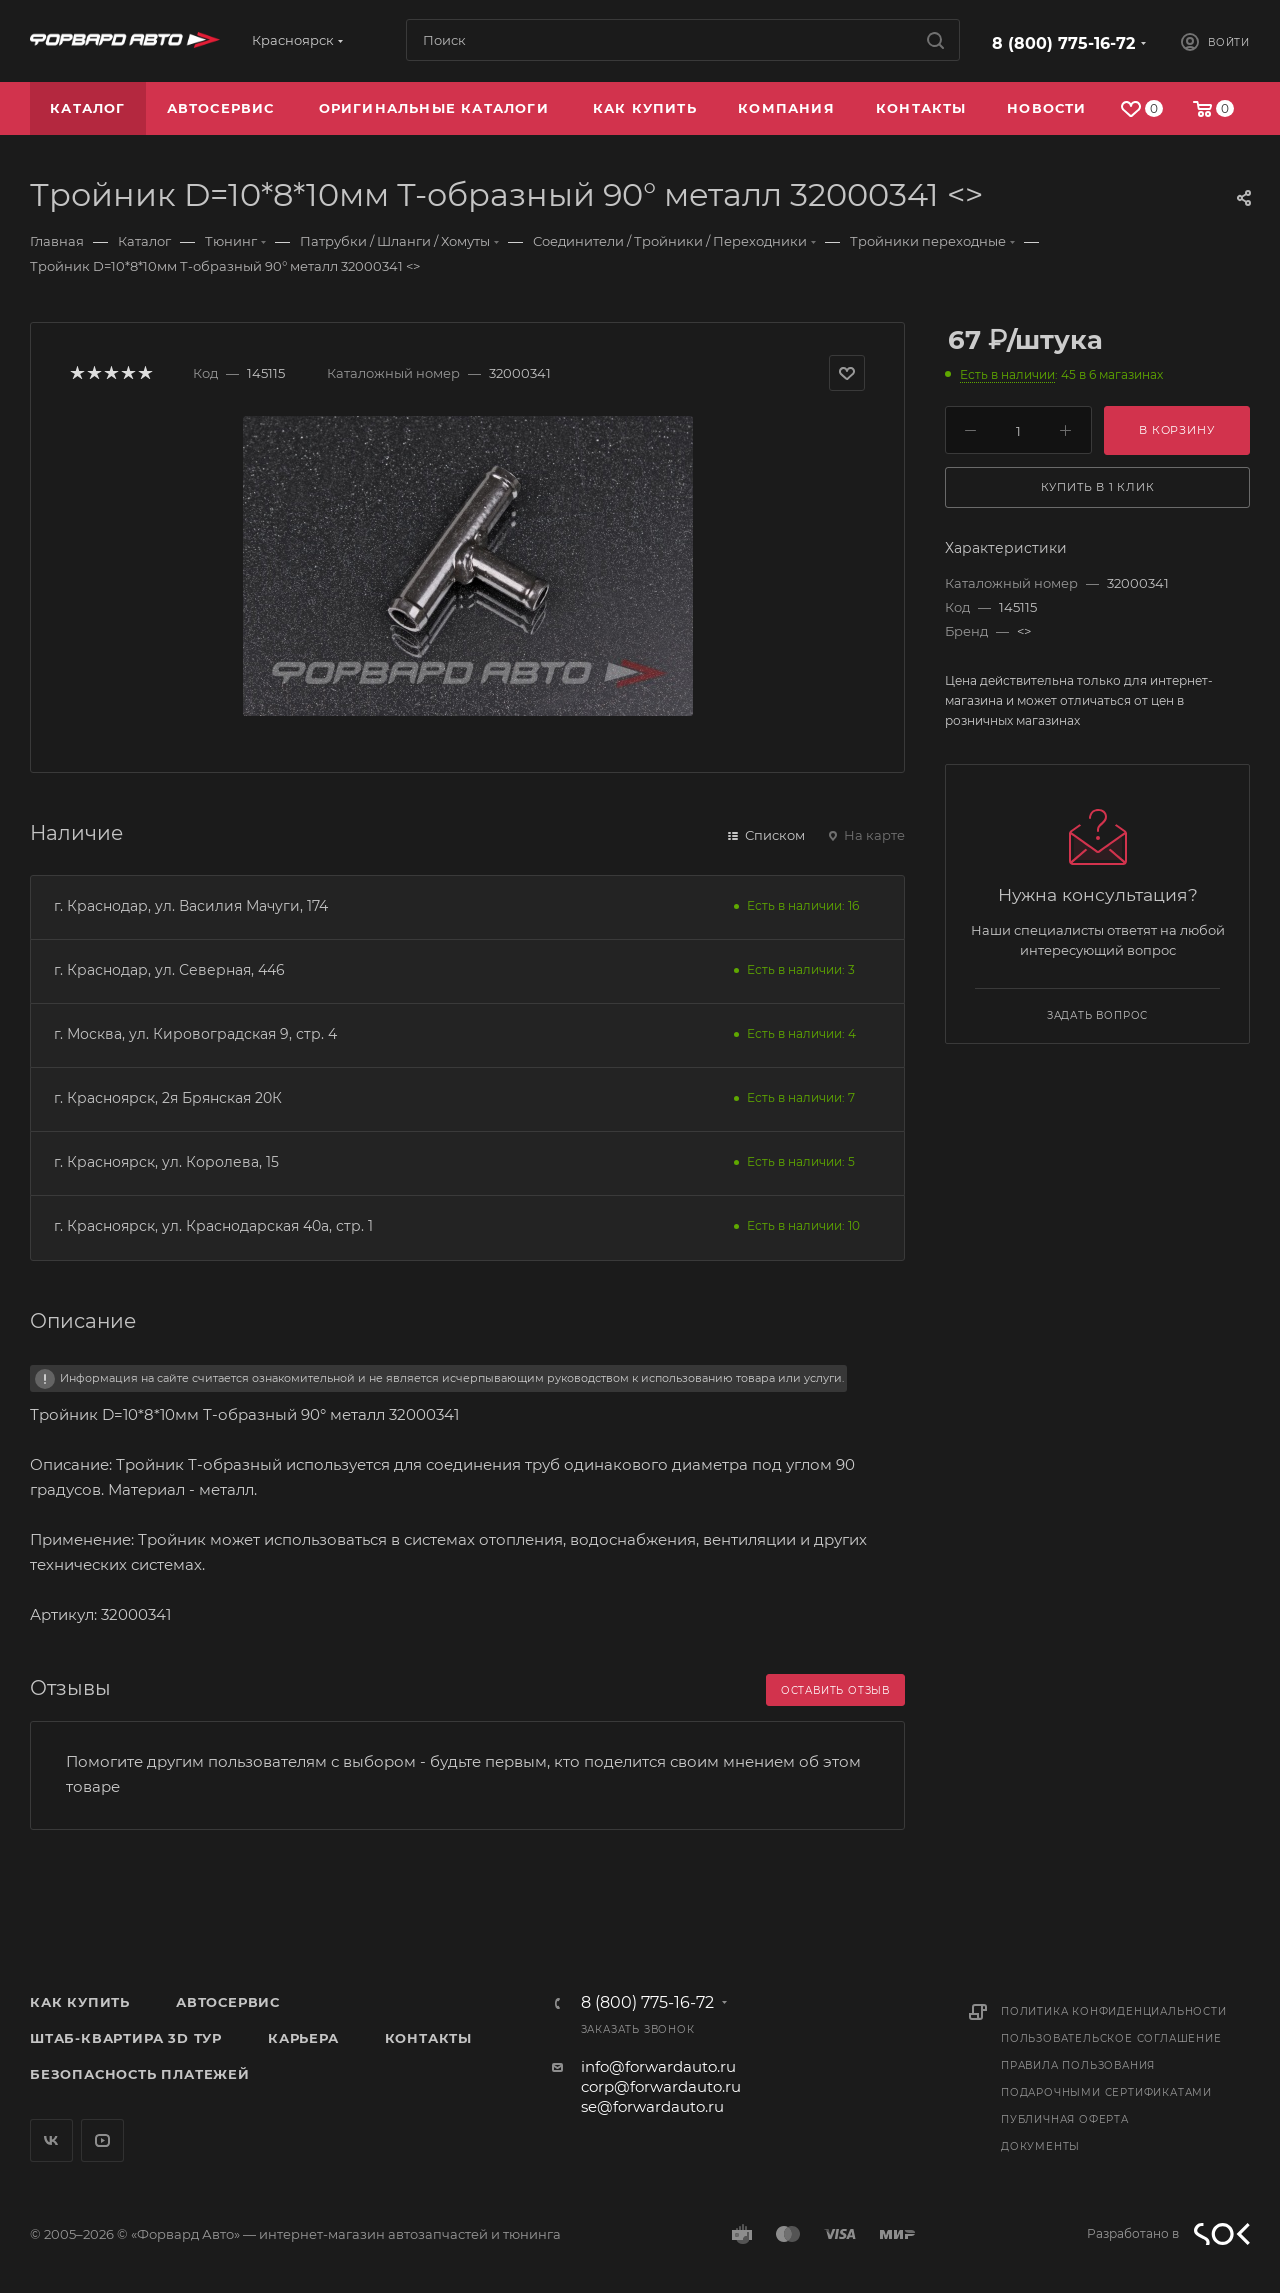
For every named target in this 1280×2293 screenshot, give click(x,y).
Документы (1040, 2146)
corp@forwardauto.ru (661, 2086)
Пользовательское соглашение (1111, 2038)
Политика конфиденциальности (1114, 2011)
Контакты (428, 2038)
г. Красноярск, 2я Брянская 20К (168, 1098)
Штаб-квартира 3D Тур (126, 2038)
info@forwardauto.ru (658, 2066)
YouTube (102, 2140)
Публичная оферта (1065, 2119)
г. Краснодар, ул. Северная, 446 (169, 970)
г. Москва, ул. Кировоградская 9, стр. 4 (195, 1034)
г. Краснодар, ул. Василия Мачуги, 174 (191, 906)
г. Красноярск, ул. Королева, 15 (166, 1162)
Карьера (303, 2038)
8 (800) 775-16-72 (1063, 43)
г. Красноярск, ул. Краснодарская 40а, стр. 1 (213, 1226)
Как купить (80, 2002)
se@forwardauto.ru (652, 2106)
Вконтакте (51, 2140)
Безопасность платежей (140, 2074)
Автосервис (228, 2002)
